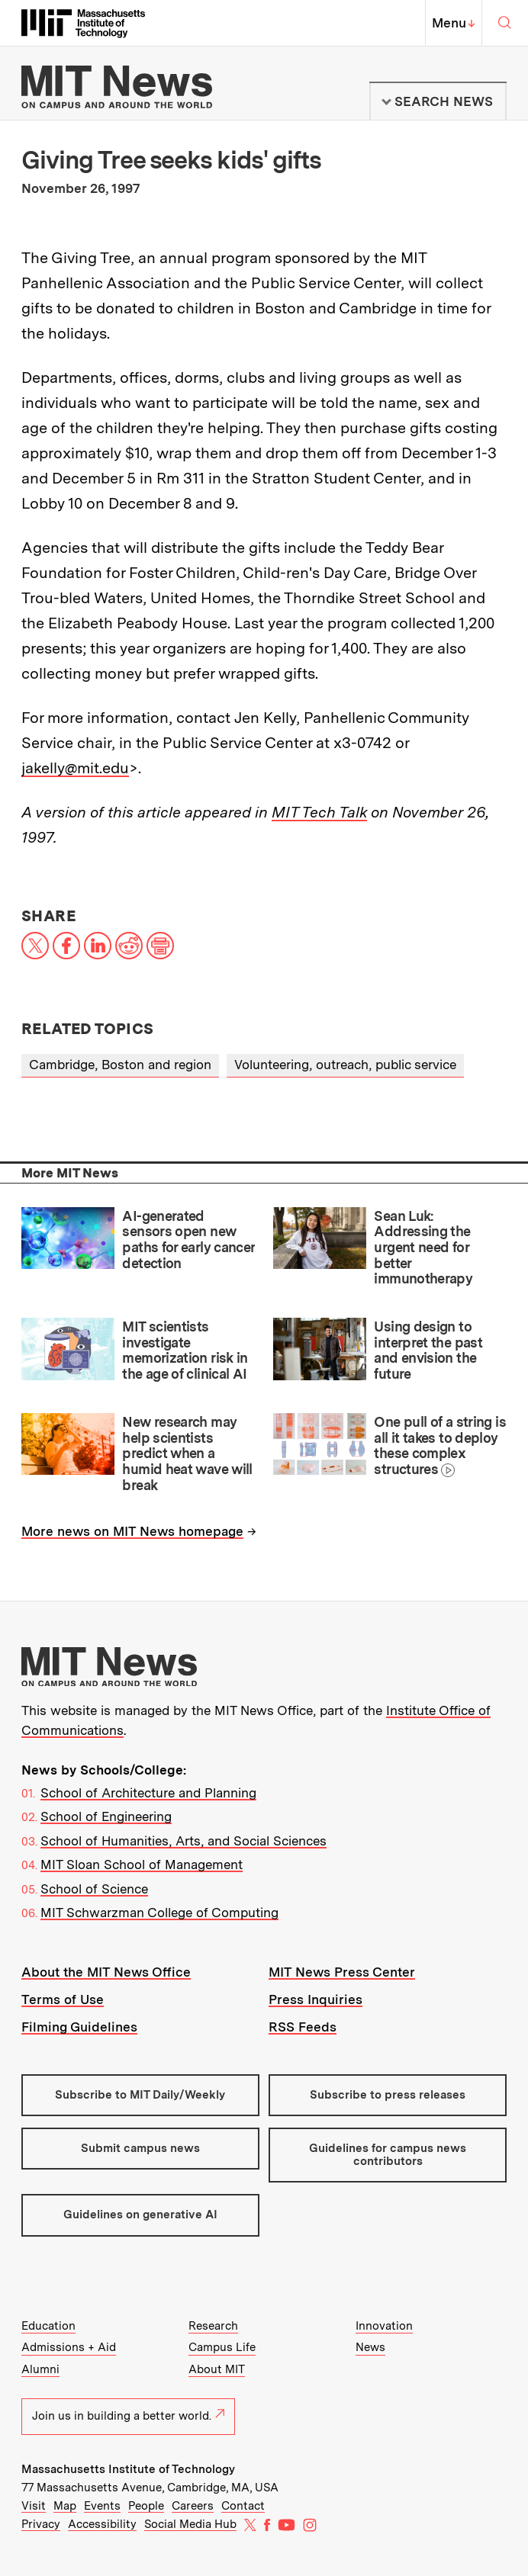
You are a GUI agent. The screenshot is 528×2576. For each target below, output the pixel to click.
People (146, 2506)
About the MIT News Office (106, 1972)
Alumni (40, 2369)
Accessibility (102, 2524)
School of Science (94, 1889)
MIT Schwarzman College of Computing (159, 1912)
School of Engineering (106, 1816)
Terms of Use (62, 1999)
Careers (193, 2506)
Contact (243, 2506)
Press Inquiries (315, 1999)
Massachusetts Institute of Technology (128, 2469)
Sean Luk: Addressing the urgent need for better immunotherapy (423, 1247)
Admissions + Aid (68, 2347)
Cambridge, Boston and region (120, 1064)
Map (64, 2506)
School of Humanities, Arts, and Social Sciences (183, 1840)
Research (213, 2326)
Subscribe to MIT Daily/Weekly (140, 2095)
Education (48, 2326)
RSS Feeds (302, 2027)
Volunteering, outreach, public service (345, 1064)
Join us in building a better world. (128, 2416)
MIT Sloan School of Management (141, 1864)
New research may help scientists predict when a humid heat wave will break (187, 1453)
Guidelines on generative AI (140, 2214)
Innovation (384, 2326)
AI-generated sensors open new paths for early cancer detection (188, 1239)
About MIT (216, 2369)
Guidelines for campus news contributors (387, 2154)
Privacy (40, 2524)
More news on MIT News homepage (132, 1531)
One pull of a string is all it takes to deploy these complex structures (440, 1445)
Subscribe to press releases (387, 2095)
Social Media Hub (190, 2524)
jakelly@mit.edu (75, 768)
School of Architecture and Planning (148, 1792)
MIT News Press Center (342, 1972)
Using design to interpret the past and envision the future (428, 1350)
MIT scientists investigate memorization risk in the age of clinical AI (184, 1350)
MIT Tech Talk (319, 812)
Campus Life (222, 2347)
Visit (33, 2506)
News (370, 2347)
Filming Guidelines (79, 2027)
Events (102, 2506)
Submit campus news (140, 2148)
